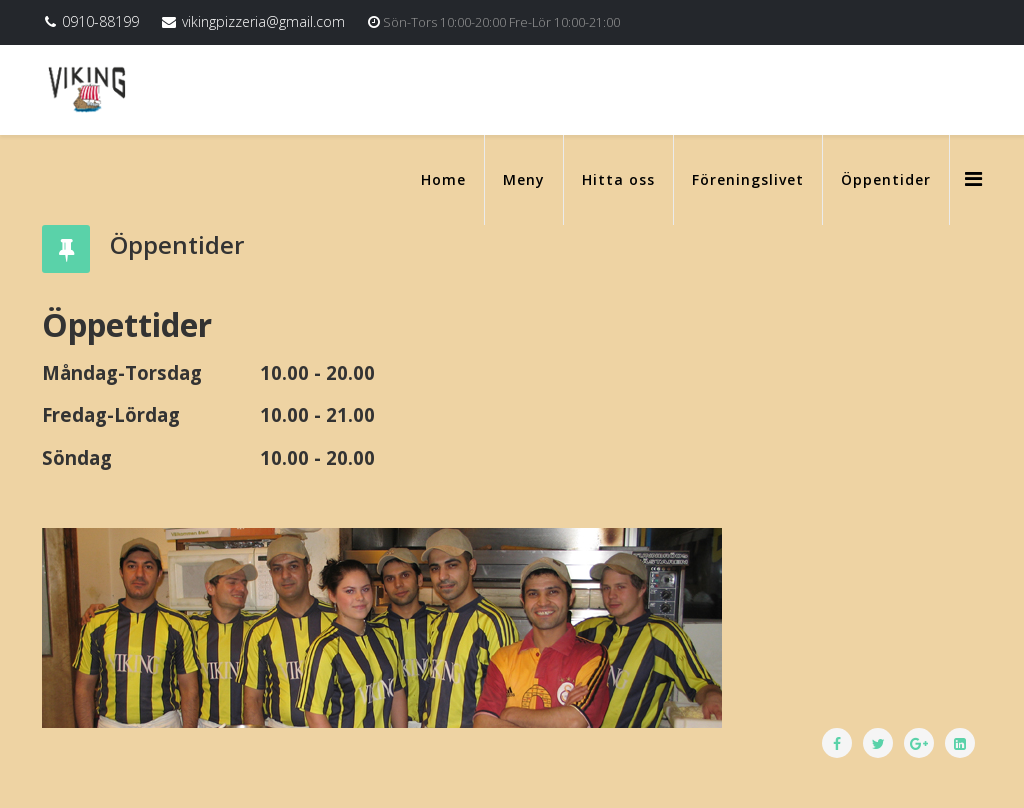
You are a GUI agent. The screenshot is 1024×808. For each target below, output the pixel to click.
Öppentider (886, 179)
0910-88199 (100, 21)
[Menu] (973, 178)
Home (443, 179)
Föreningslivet (748, 179)
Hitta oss (618, 179)
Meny (524, 179)
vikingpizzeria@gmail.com (263, 21)
